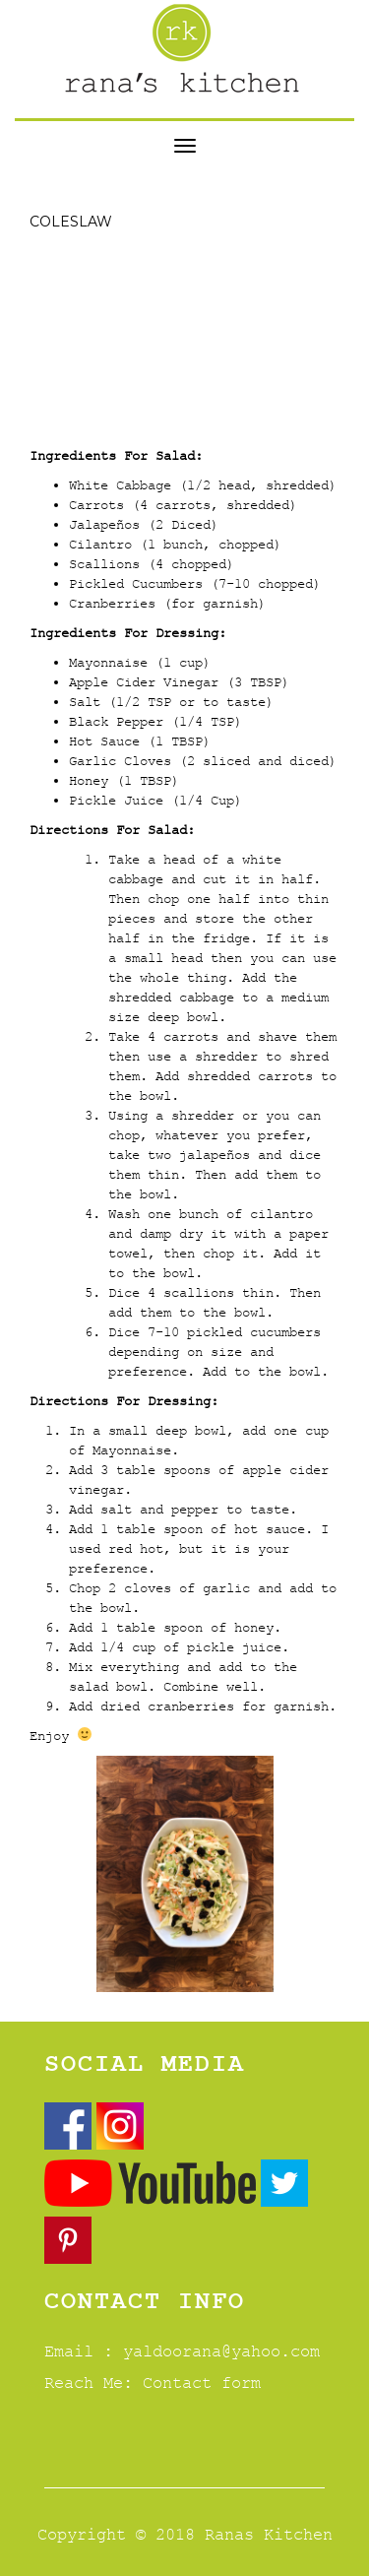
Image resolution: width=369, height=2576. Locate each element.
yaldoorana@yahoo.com (221, 2351)
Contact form (202, 2383)
